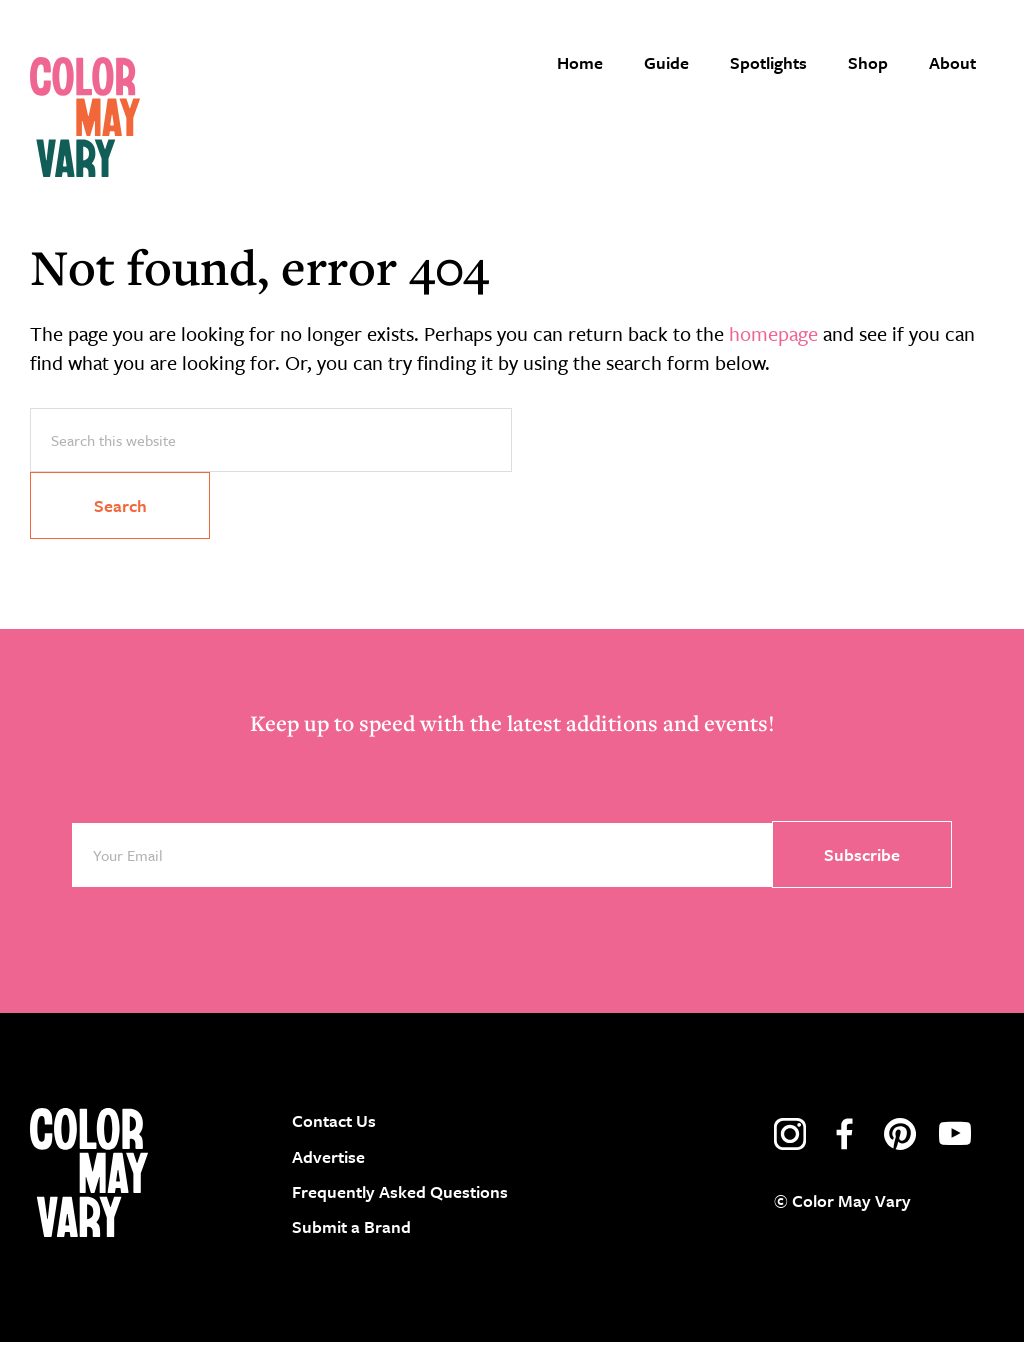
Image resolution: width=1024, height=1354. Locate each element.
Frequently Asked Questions (400, 1203)
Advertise (328, 1168)
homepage (773, 345)
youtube (955, 1147)
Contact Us (334, 1133)
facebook (845, 1147)
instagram (790, 1147)
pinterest (900, 1147)
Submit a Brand (351, 1238)
